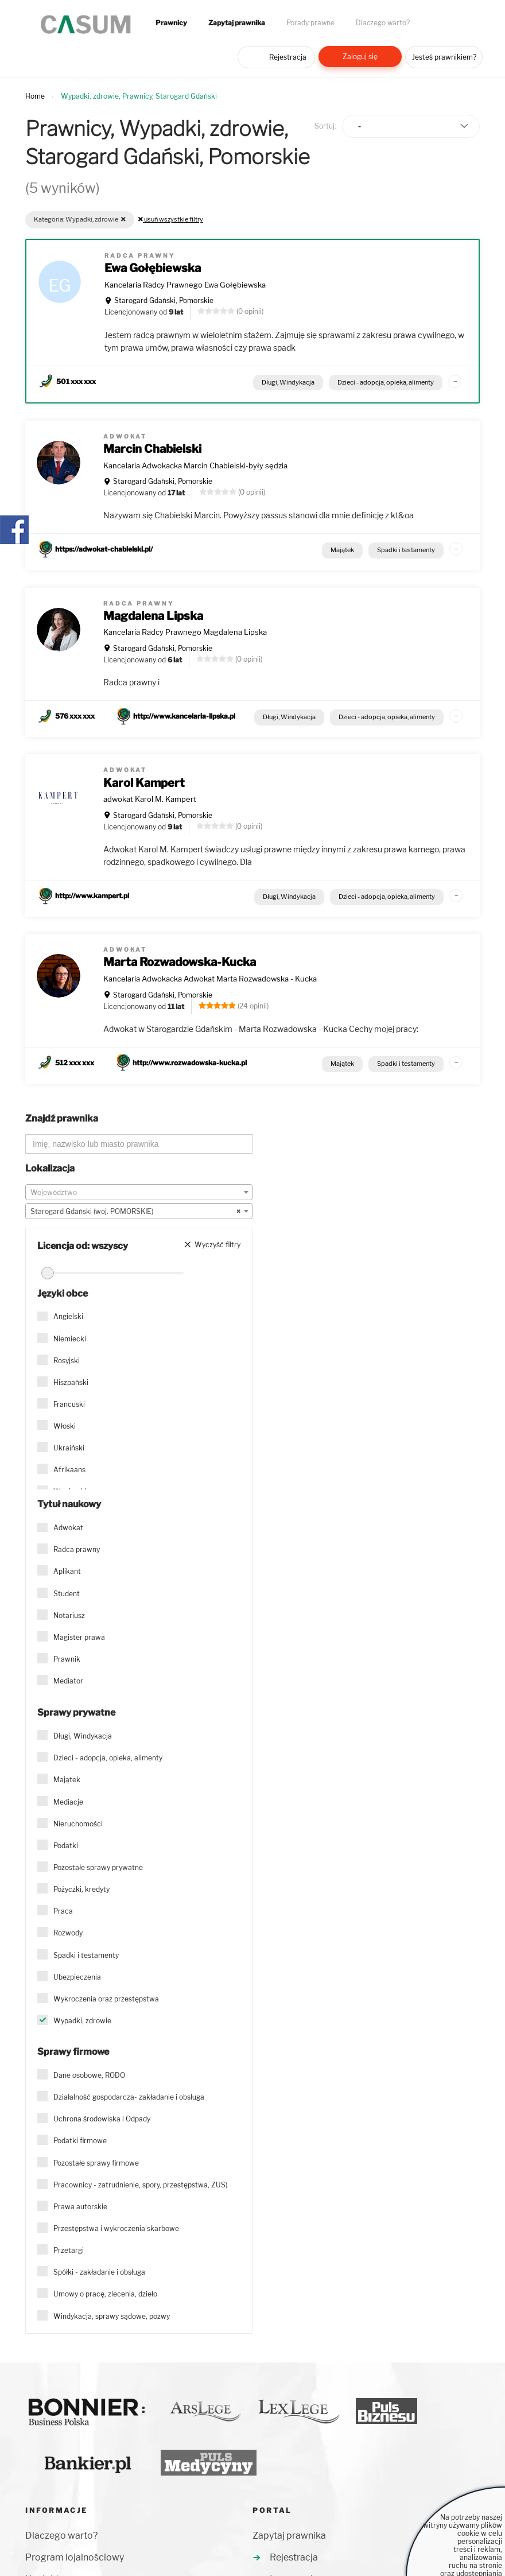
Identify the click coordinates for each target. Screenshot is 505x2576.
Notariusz (69, 1615)
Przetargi (68, 2250)
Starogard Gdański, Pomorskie (163, 300)
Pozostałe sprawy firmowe (96, 2163)
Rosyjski (66, 1360)
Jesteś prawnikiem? (444, 57)
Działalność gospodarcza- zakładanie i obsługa (128, 2097)
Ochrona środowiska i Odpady (101, 2119)
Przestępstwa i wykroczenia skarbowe (116, 2228)
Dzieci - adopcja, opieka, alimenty (385, 382)
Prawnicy (171, 23)
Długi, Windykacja (288, 382)
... (455, 379)
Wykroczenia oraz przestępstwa (106, 1999)
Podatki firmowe (80, 2140)
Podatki (65, 1845)
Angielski (68, 1316)
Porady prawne (310, 23)
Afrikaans (69, 1469)
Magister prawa (79, 1637)
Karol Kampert (144, 783)
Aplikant (67, 1571)
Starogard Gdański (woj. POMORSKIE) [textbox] (135, 1212)
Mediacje (68, 1802)
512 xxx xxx (74, 1062)
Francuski (69, 1404)
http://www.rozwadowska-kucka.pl (190, 1062)
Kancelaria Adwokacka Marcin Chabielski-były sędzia (195, 465)
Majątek (342, 550)
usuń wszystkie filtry (170, 219)
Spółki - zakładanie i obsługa (99, 2272)
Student (66, 1593)
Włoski (64, 1426)
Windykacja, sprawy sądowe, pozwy (111, 2316)
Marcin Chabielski (152, 449)
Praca (63, 1911)
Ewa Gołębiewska (152, 268)
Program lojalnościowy (74, 2557)
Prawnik (66, 1659)
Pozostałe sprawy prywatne (98, 1867)
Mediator (68, 1681)
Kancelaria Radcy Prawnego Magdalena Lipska (185, 632)
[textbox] (139, 1193)
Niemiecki (69, 1338)
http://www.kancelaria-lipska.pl (184, 716)
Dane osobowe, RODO (89, 2075)
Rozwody (68, 1933)
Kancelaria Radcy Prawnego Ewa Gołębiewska (185, 284)
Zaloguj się (360, 56)
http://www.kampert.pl (92, 895)
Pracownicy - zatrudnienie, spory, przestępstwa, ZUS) (140, 2185)
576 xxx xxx (75, 716)
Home (35, 96)
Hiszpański (70, 1382)
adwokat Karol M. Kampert (149, 799)
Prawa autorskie (80, 2206)
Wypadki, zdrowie (82, 2020)
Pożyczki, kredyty (81, 1889)
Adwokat (68, 1527)
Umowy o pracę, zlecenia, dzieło (105, 2294)
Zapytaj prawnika (236, 23)
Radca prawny (76, 1549)
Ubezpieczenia (77, 1977)
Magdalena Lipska (153, 616)
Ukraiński (68, 1448)
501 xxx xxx (76, 381)
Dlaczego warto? (383, 23)
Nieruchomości (78, 1824)
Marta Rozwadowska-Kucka (179, 962)
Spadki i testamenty (406, 550)
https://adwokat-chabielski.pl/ (104, 549)
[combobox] (138, 1192)
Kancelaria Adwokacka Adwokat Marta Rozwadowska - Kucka (210, 978)
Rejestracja (287, 57)
